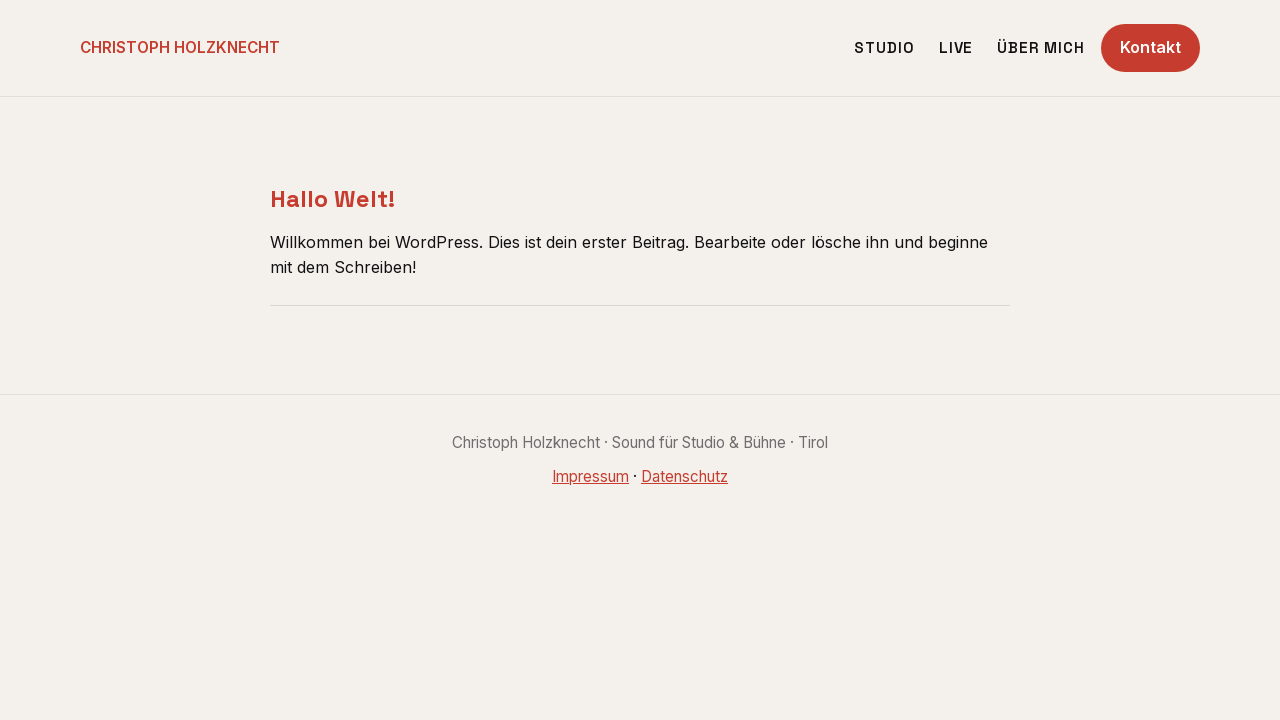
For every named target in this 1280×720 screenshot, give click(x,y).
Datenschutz (684, 476)
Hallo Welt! (332, 199)
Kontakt (1150, 47)
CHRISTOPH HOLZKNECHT (180, 47)
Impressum (590, 476)
